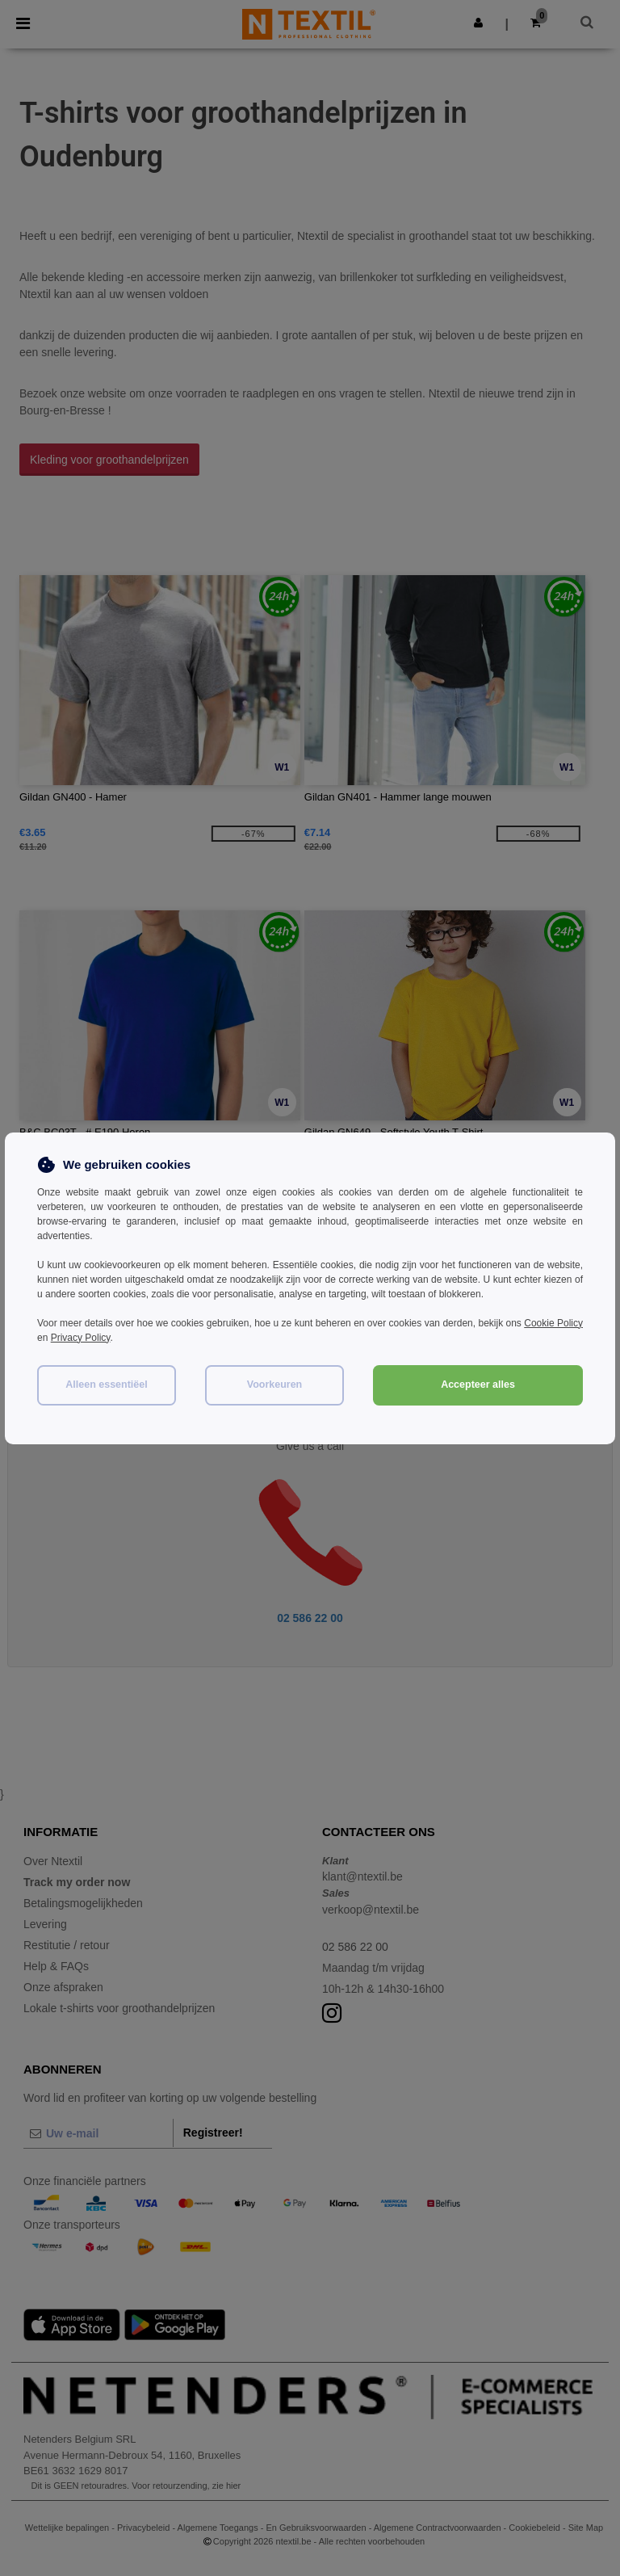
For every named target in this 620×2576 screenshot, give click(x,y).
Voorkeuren (275, 1384)
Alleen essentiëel (106, 1384)
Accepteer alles (478, 1384)
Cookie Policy (553, 1323)
